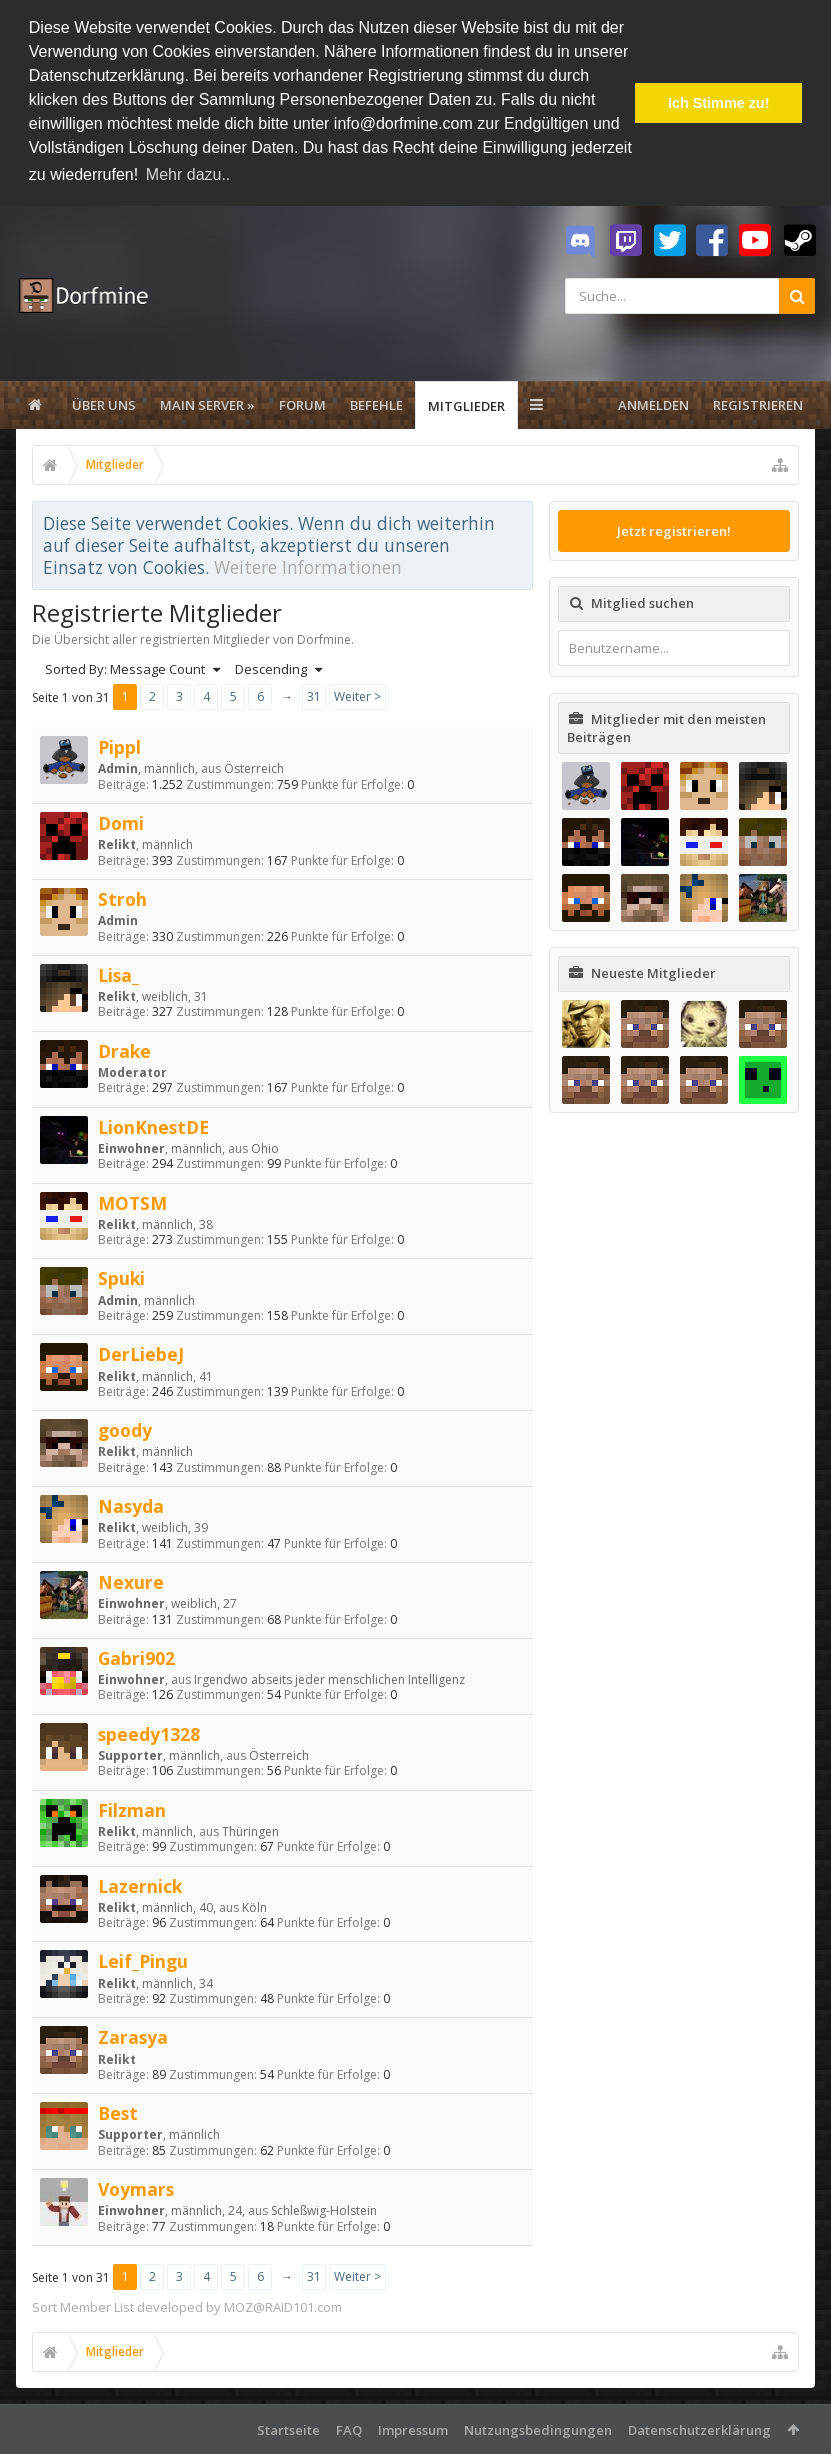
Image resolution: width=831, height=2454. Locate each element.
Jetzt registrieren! (674, 530)
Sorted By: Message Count (133, 668)
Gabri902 (136, 1657)
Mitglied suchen (642, 602)
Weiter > (357, 695)
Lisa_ (118, 974)
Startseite (288, 2429)
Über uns (104, 404)
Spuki (121, 1278)
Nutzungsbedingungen (538, 2429)
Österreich (254, 768)
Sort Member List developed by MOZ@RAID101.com (187, 2306)
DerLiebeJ (141, 1354)
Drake (124, 1050)
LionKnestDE (153, 1126)
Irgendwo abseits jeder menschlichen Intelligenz (329, 1678)
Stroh (122, 898)
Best (118, 2112)
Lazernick (140, 1885)
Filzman (132, 1809)
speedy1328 (149, 1733)
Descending (279, 668)
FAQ (349, 2429)
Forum (302, 404)
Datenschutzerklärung (699, 2429)
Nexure (131, 1581)
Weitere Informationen (308, 567)
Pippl (119, 746)
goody (125, 1429)
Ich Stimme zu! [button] (719, 103)
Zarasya (133, 2037)
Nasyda (131, 1505)
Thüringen (250, 1830)
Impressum (413, 2429)
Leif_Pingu (143, 1961)
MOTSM (132, 1202)
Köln (254, 1906)
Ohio (265, 1147)
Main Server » (207, 404)
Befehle (376, 404)
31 (314, 695)
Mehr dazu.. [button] (188, 174)
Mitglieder (466, 405)
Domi (121, 822)
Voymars (136, 2188)
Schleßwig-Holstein (324, 2210)
